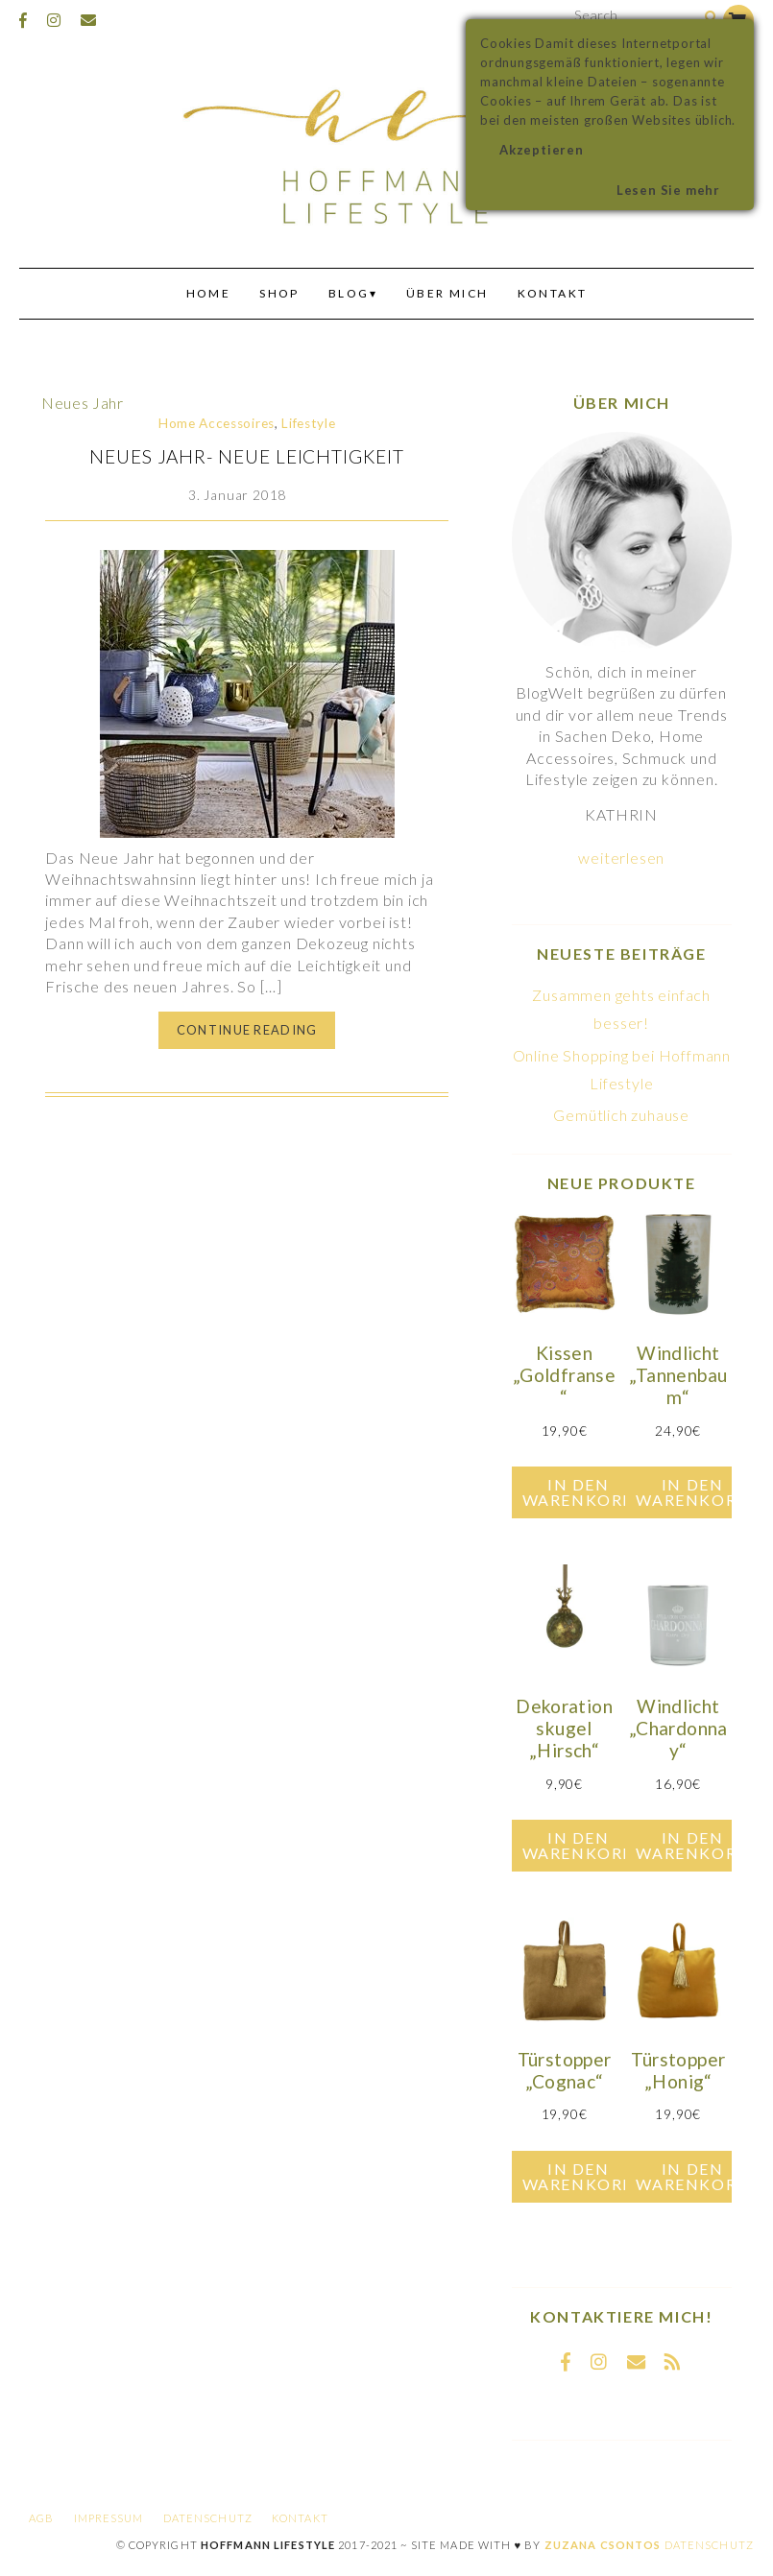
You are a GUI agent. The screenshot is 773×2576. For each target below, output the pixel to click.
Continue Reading (247, 1030)
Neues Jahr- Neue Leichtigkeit (246, 456)
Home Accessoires (216, 423)
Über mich (447, 293)
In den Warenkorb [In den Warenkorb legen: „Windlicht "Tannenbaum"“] (692, 1492)
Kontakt (553, 293)
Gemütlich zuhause (621, 1115)
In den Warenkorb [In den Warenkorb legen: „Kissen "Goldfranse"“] (578, 1492)
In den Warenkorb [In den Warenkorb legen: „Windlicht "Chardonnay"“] (692, 1845)
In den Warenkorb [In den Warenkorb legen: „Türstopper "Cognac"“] (578, 2176)
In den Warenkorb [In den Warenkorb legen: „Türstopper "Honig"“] (692, 2176)
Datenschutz (208, 2518)
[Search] (711, 18)
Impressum (109, 2518)
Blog (349, 293)
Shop (279, 293)
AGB (41, 2518)
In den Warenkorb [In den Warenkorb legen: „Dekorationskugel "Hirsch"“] (578, 1845)
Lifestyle (308, 423)
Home (208, 293)
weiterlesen (621, 857)
